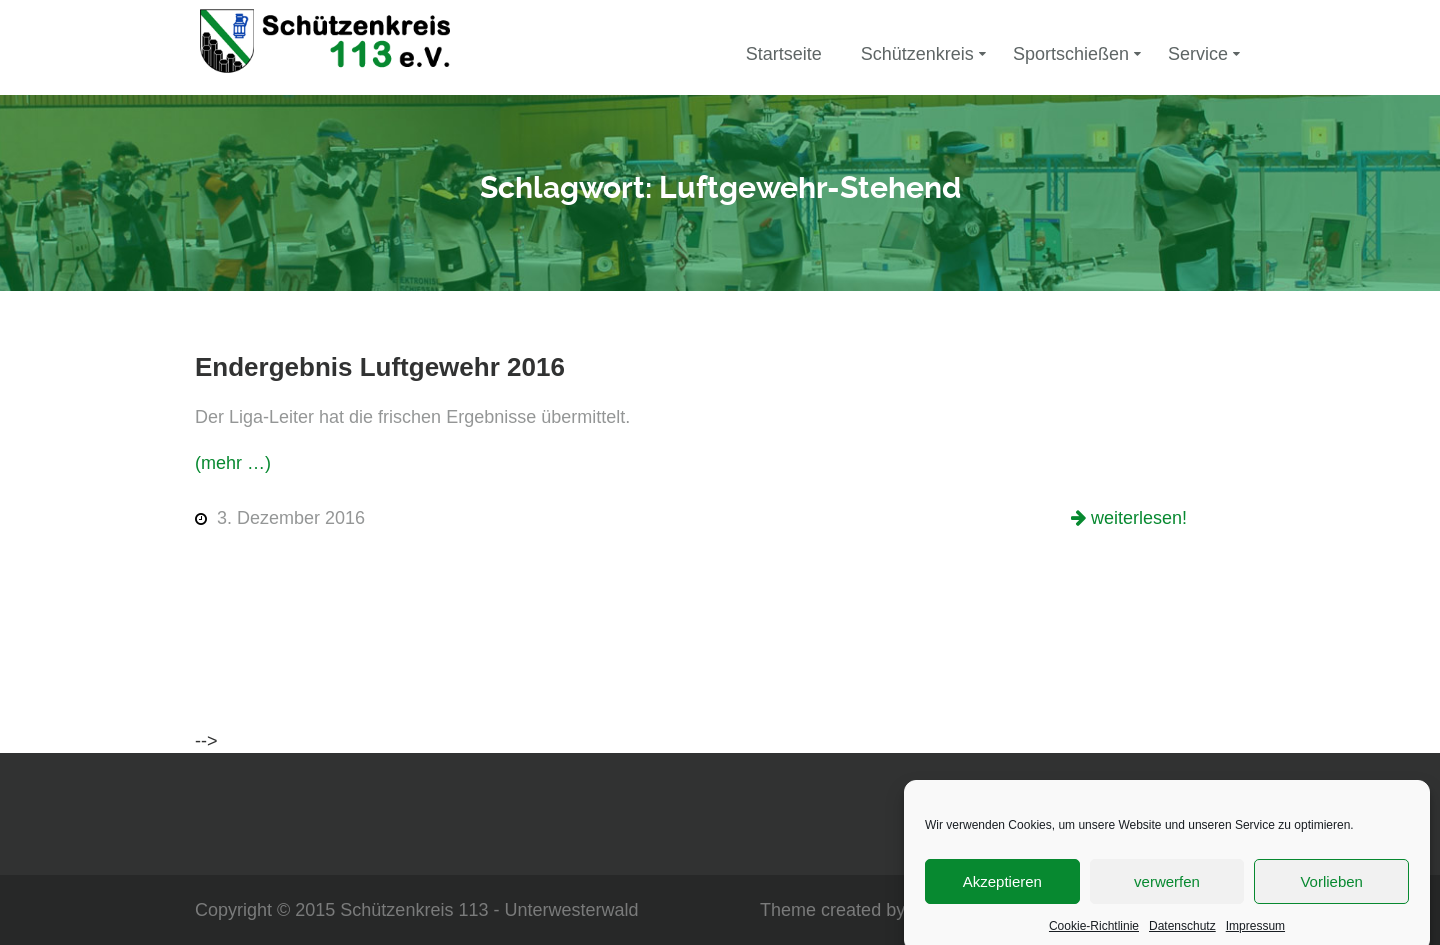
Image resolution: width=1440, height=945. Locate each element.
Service (1198, 54)
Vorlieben (1331, 888)
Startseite (784, 54)
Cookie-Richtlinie (1094, 933)
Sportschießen (1071, 54)
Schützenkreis (917, 54)
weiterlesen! (1136, 518)
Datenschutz (1182, 933)
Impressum (1255, 933)
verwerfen (1167, 888)
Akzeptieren (1002, 888)
